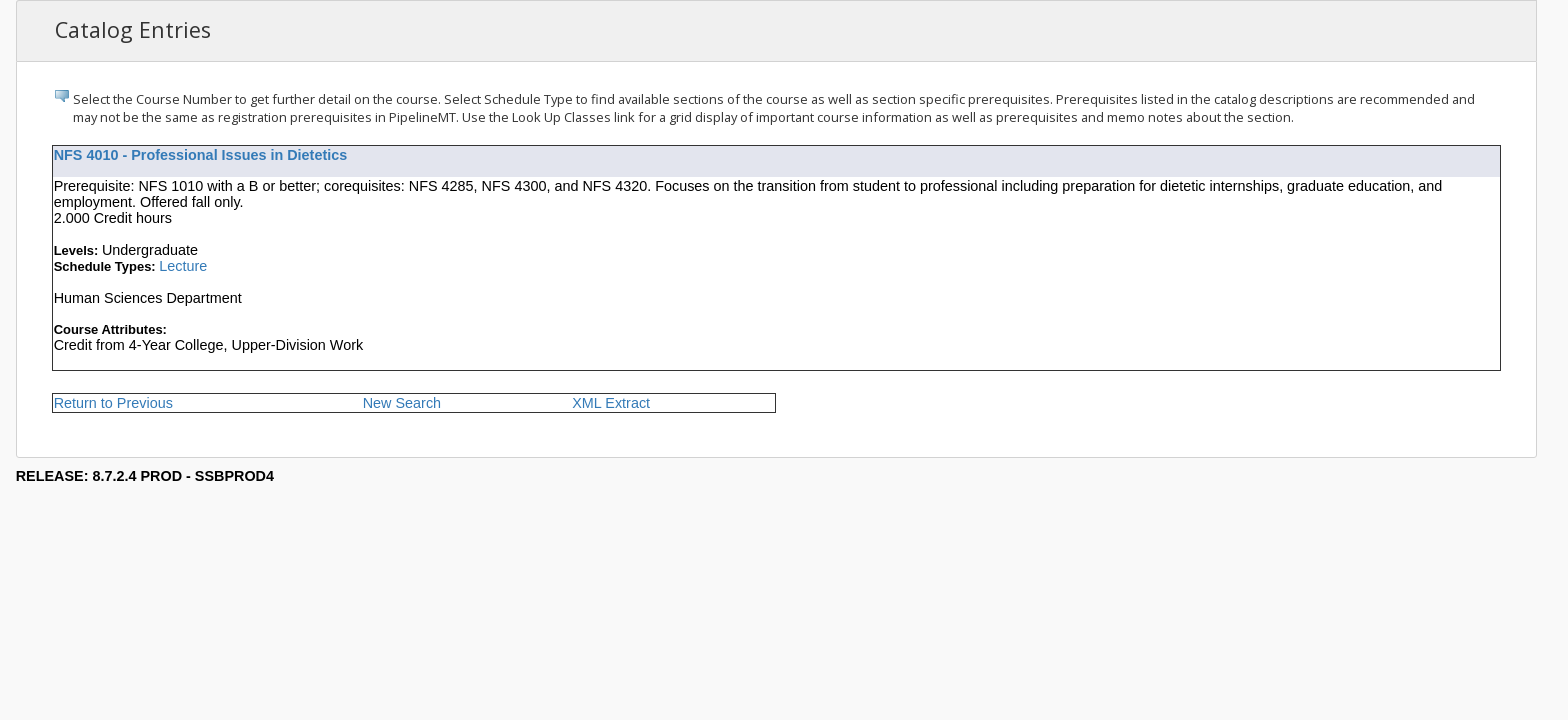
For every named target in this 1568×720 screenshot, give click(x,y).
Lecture (183, 266)
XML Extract (611, 403)
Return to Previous (113, 403)
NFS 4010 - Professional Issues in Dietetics (201, 155)
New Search (402, 403)
